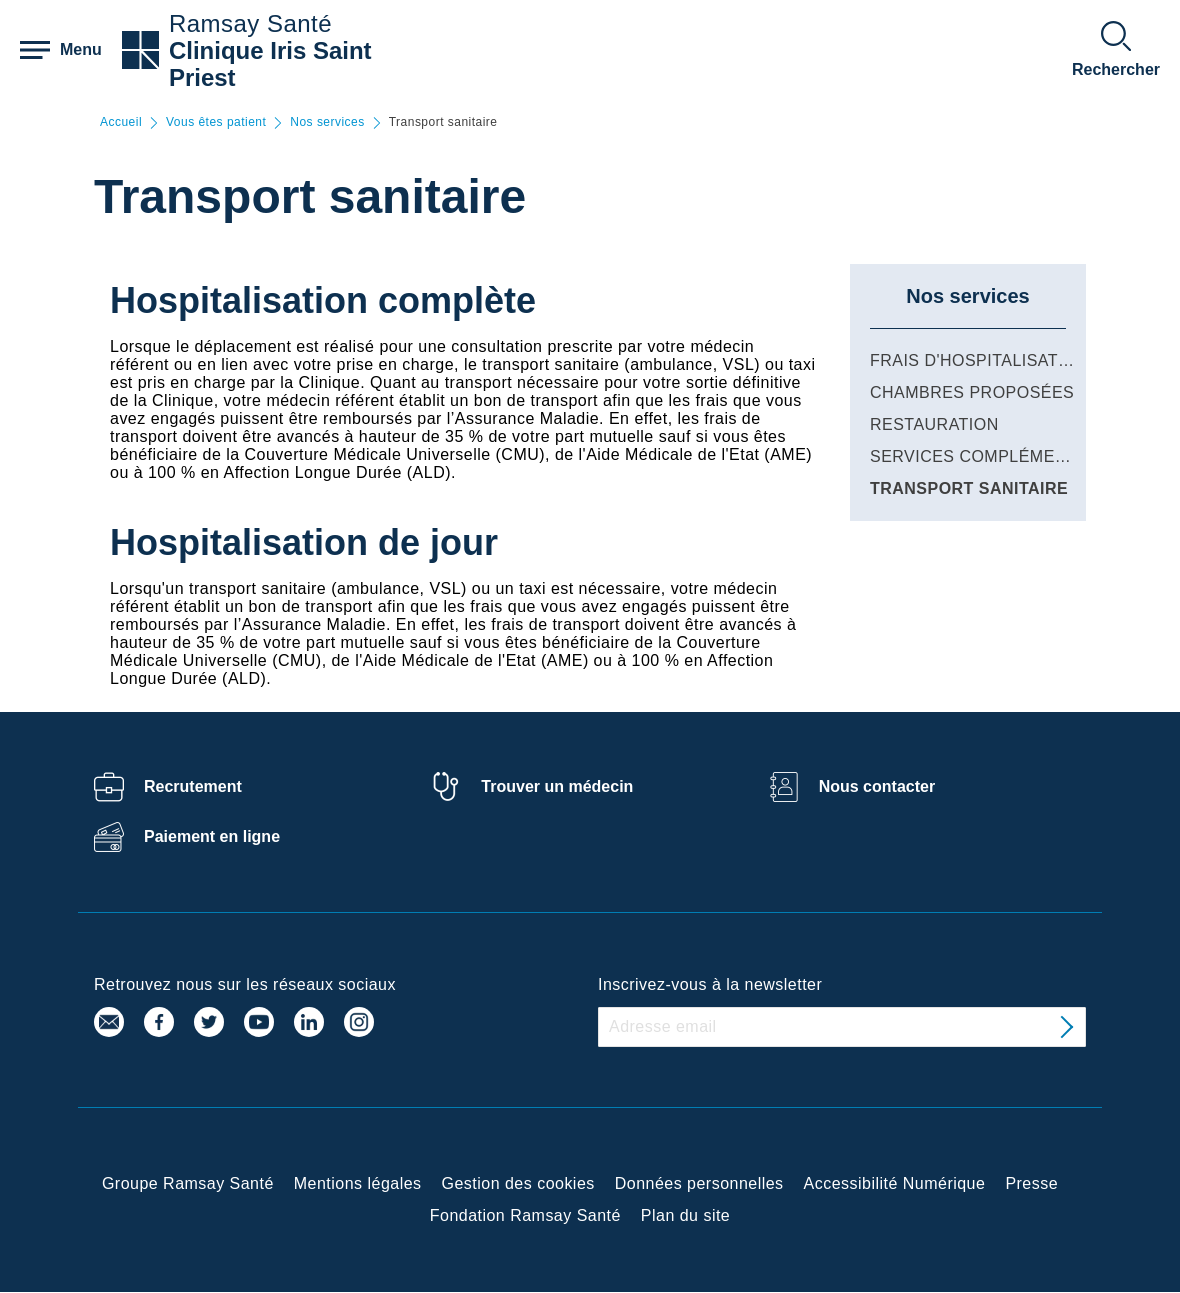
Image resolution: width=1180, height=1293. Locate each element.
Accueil (121, 122)
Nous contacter (877, 786)
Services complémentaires (998, 456)
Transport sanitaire (969, 488)
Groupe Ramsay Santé (188, 1183)
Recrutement (193, 786)
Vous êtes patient (216, 122)
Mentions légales (358, 1183)
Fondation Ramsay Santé (525, 1215)
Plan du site (685, 1215)
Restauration (934, 424)
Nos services (327, 122)
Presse (1031, 1183)
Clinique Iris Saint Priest (270, 64)
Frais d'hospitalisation (979, 360)
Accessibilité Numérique (895, 1183)
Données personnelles (699, 1183)
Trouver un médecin (557, 786)
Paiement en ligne (212, 836)
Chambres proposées (972, 392)
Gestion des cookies (518, 1183)
